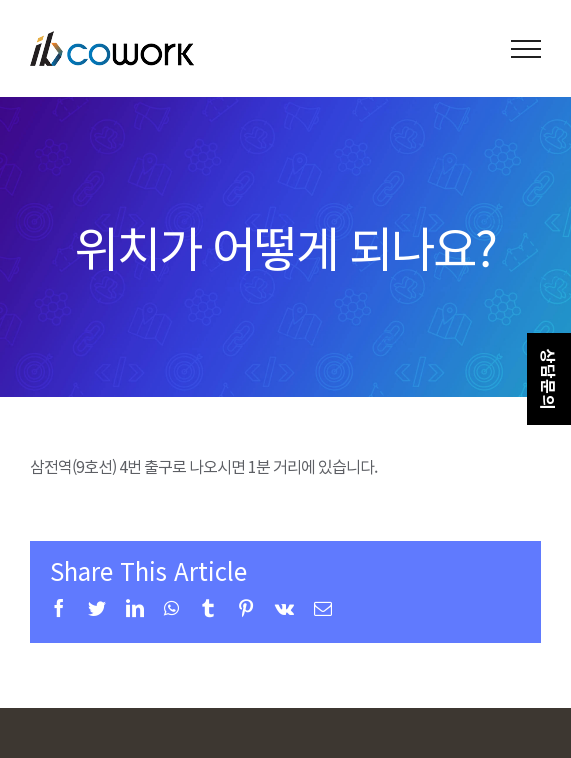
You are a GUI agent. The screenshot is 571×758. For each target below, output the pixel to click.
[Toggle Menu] (526, 49)
